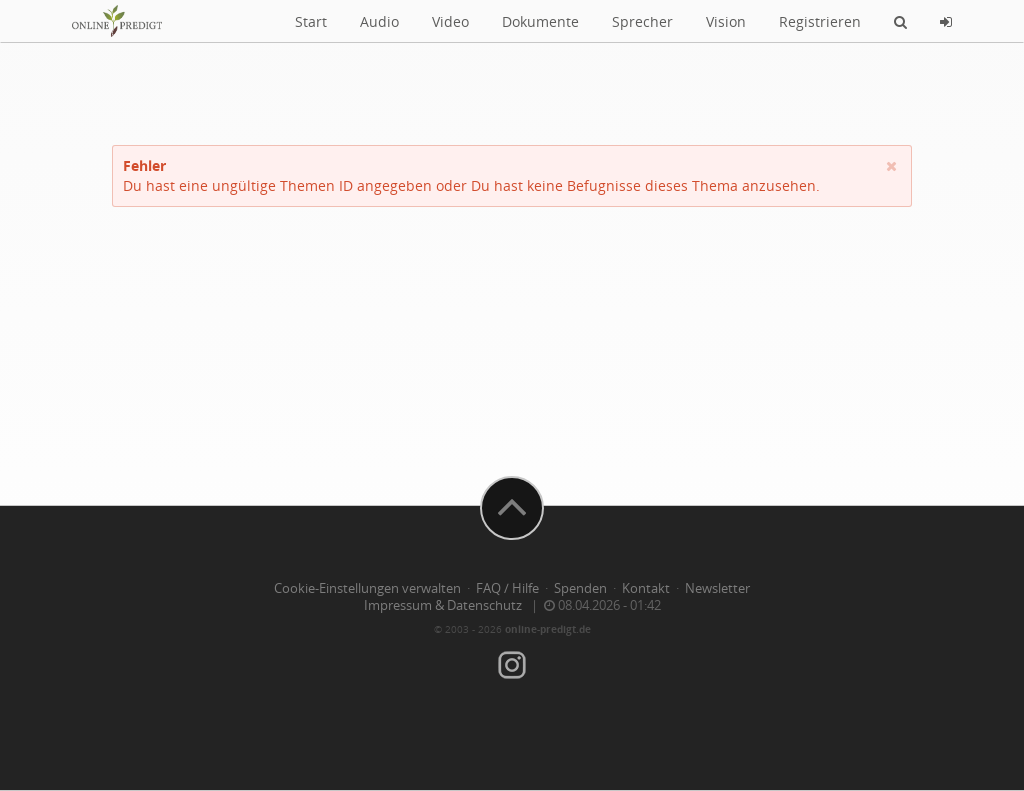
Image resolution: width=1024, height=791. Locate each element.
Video (450, 21)
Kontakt (646, 588)
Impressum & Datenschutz (443, 605)
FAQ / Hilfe (507, 588)
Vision (726, 21)
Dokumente (540, 21)
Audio (379, 21)
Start (311, 21)
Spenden (580, 588)
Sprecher (642, 21)
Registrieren (820, 21)
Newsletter (717, 588)
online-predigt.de (548, 629)
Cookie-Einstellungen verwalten (367, 588)
